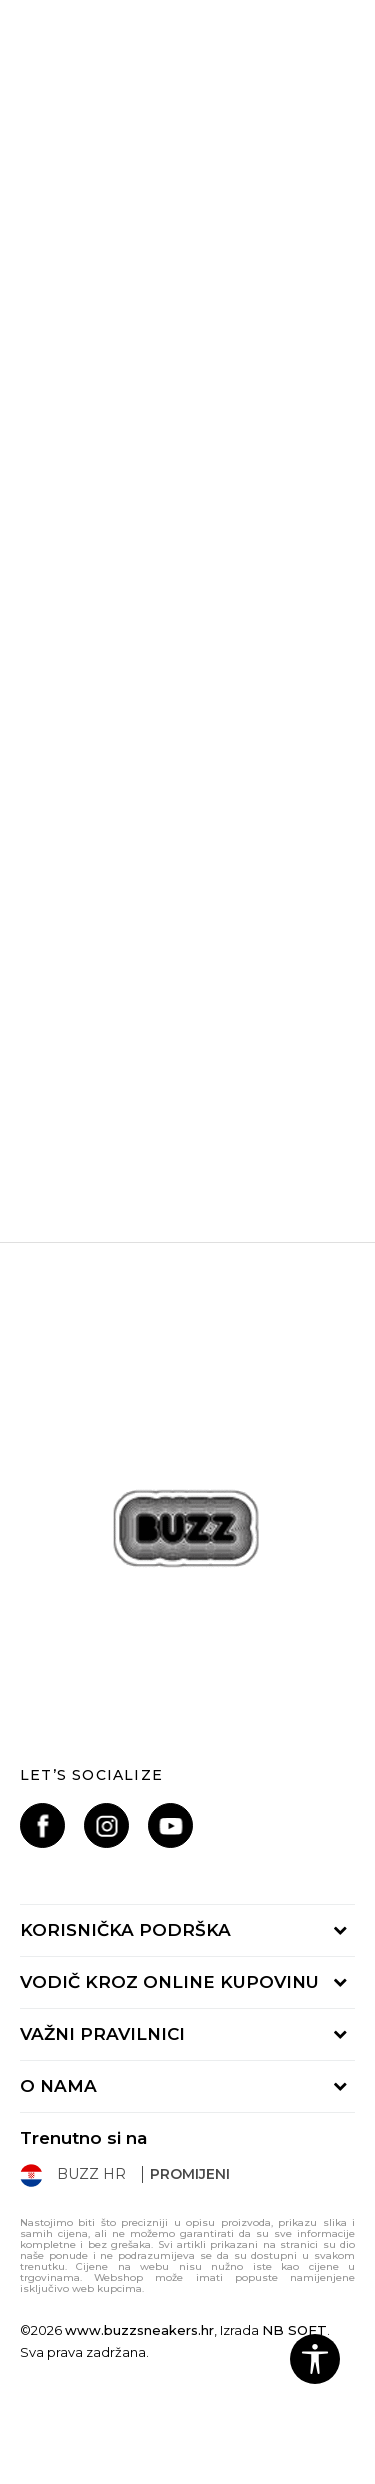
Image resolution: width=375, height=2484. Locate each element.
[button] (315, 2359)
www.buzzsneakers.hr (139, 2330)
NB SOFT (294, 2330)
